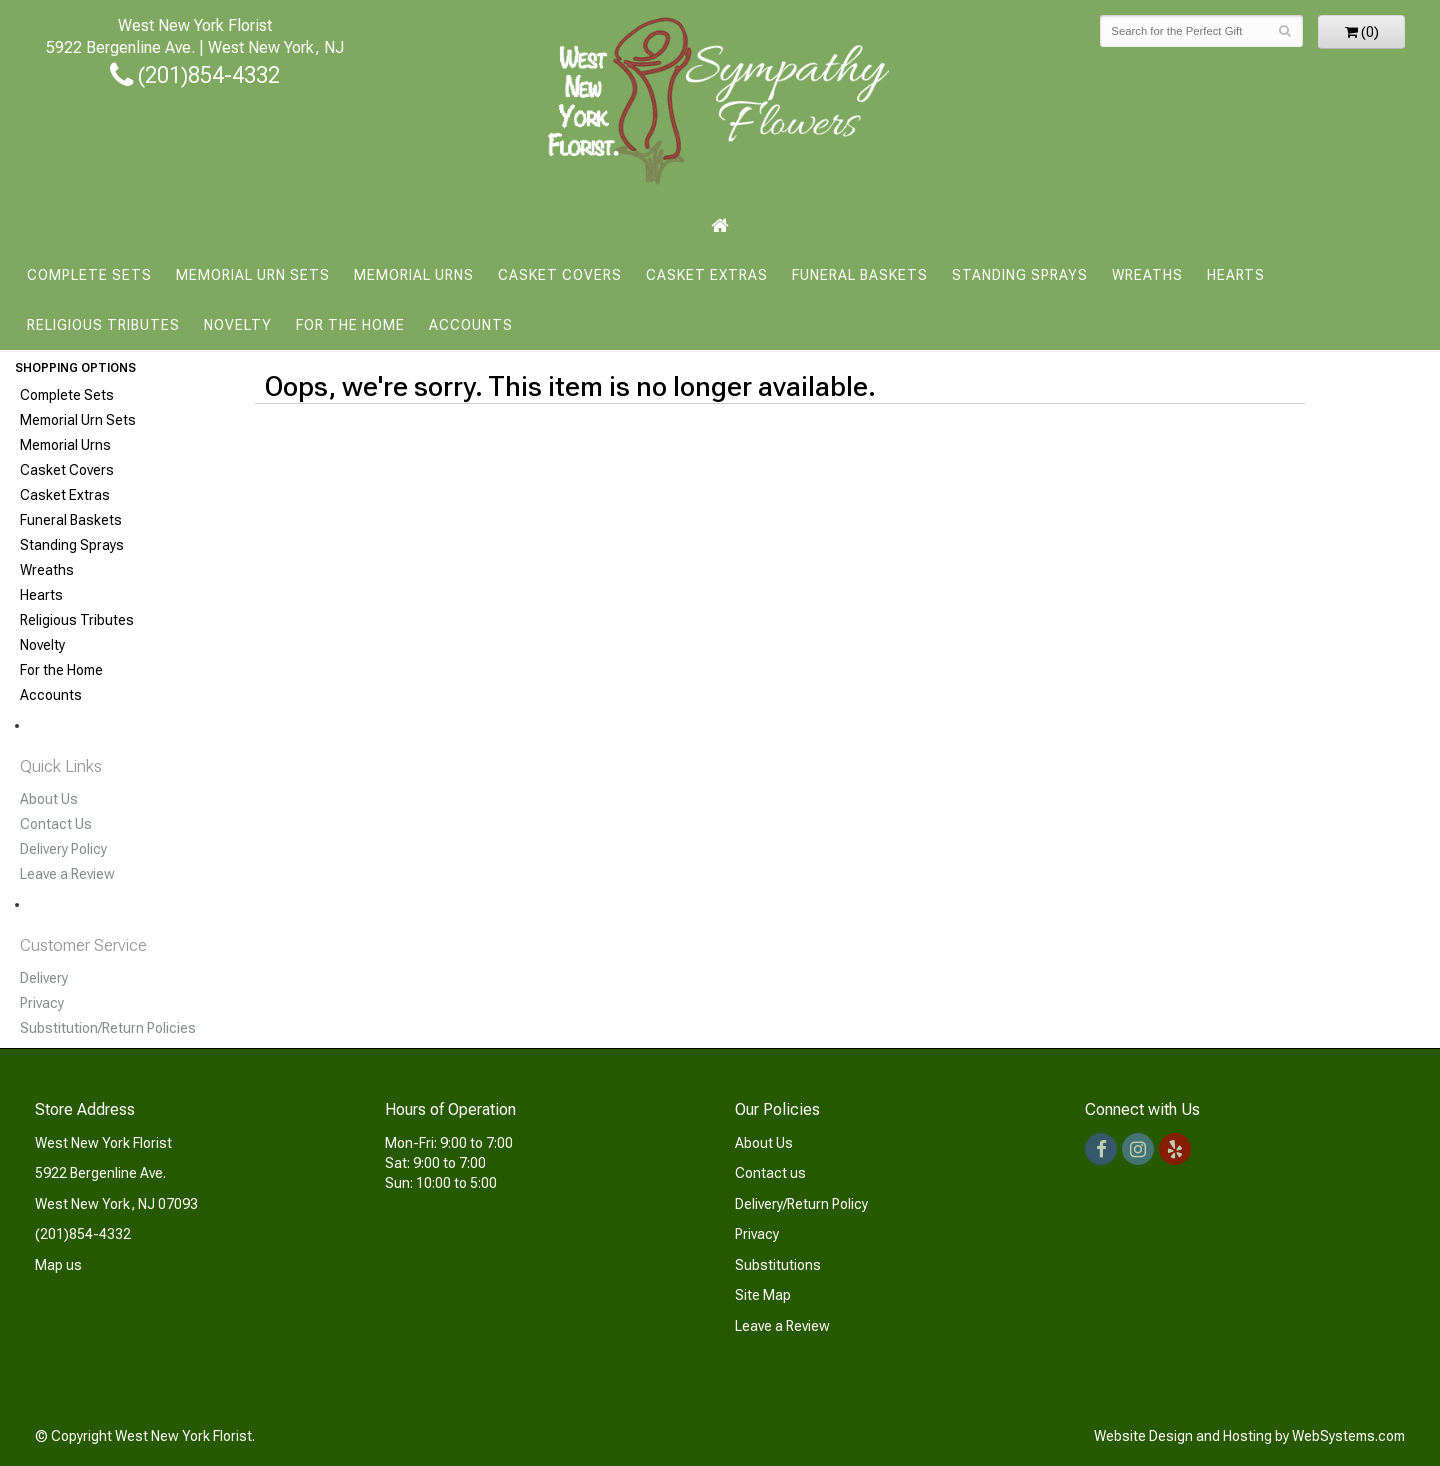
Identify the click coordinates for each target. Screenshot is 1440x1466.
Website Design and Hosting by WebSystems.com (1249, 1436)
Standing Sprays (1020, 275)
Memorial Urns (414, 275)
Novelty (238, 325)
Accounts (471, 325)
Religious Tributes (103, 325)
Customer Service (83, 945)
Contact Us (56, 824)
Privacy (42, 1003)
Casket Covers (560, 275)
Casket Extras (707, 275)
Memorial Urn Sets (253, 275)
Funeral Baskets (860, 275)
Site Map (763, 1295)
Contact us (770, 1173)
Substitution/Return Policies (108, 1028)
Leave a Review (67, 874)
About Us (49, 799)
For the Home (350, 325)
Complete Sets (89, 275)
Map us (58, 1265)
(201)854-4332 (195, 75)
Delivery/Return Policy (801, 1204)
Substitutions (778, 1265)
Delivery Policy (63, 849)
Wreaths (1147, 275)
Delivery (44, 978)
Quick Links (61, 766)
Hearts (1236, 275)
